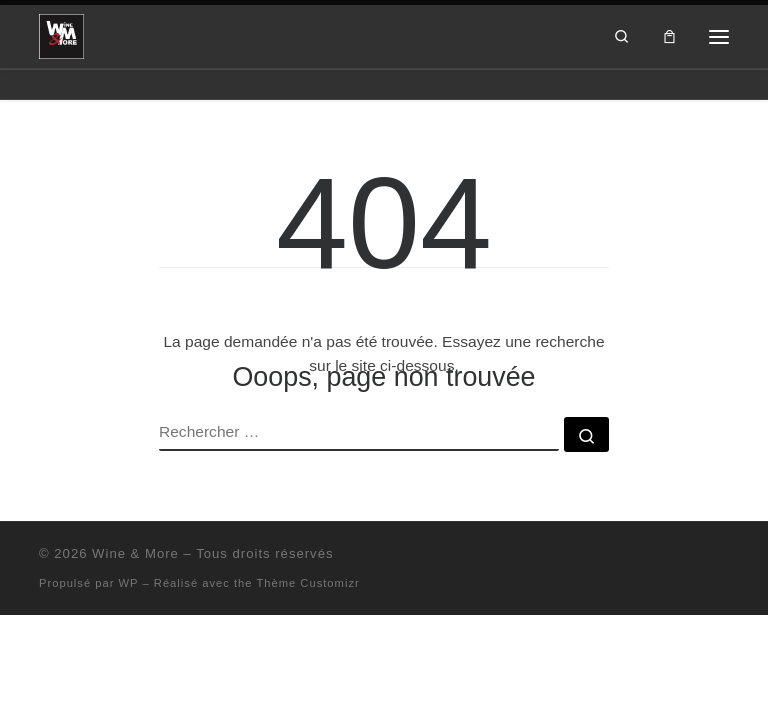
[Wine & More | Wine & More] (61, 35)
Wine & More (135, 553)
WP (129, 583)
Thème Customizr (307, 583)
